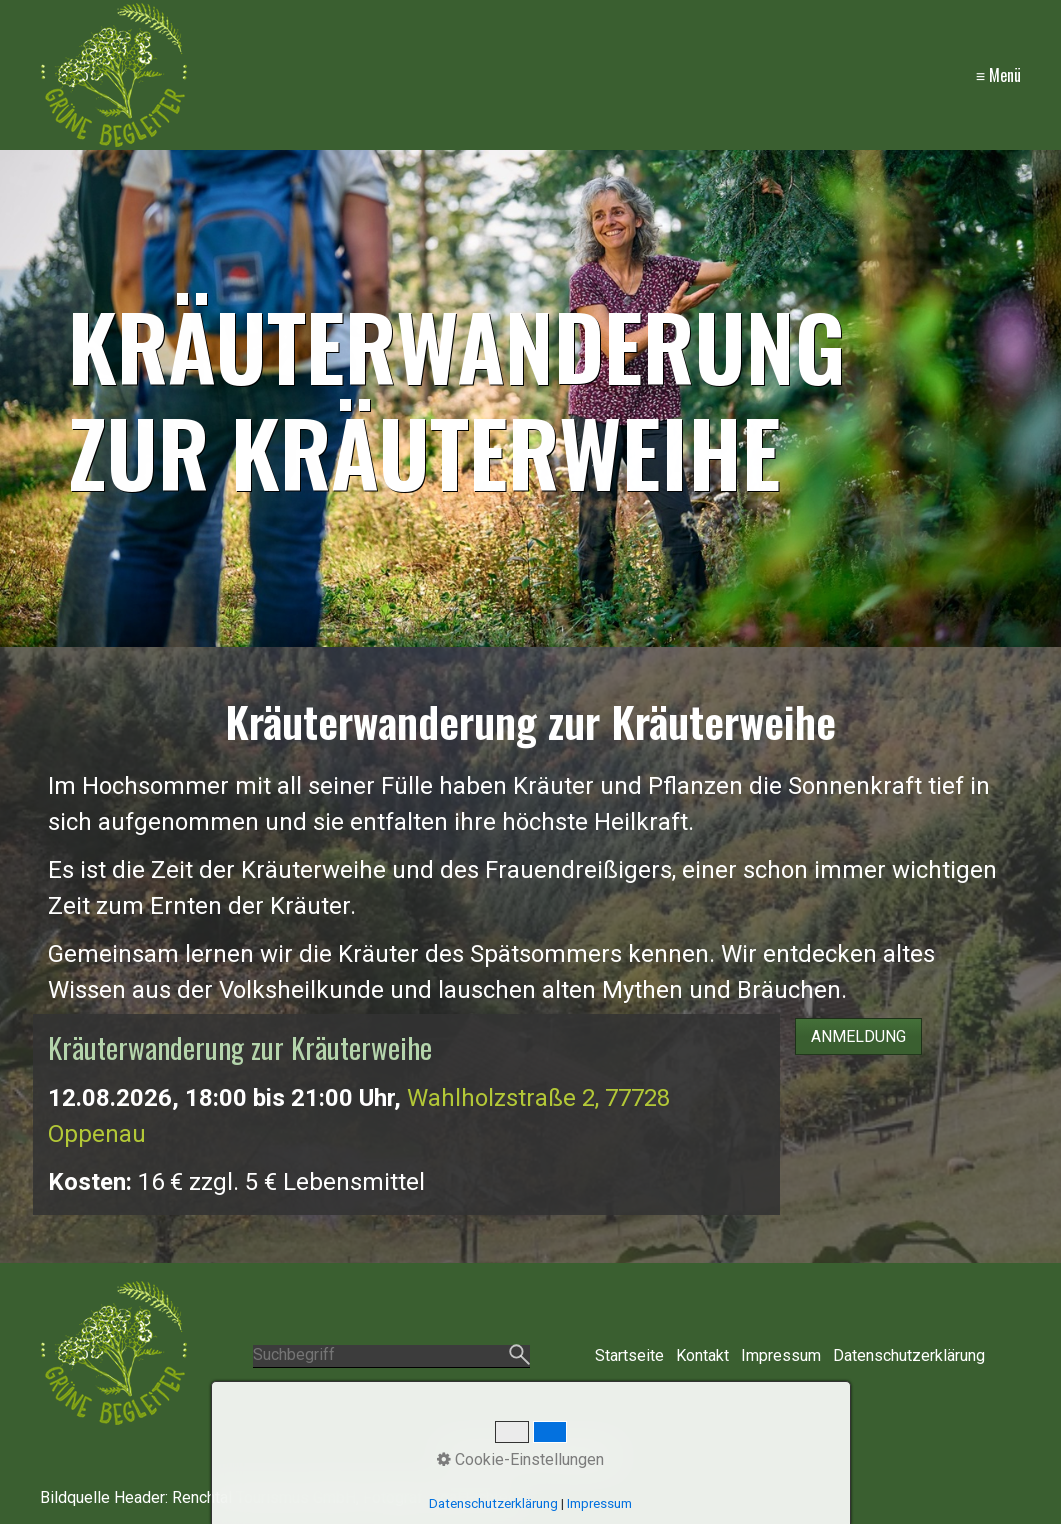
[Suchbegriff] (391, 1356)
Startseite (629, 1355)
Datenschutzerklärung (909, 1355)
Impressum (781, 1355)
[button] (858, 1036)
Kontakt (702, 1355)
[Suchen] (519, 1356)
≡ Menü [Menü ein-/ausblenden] (998, 75)
